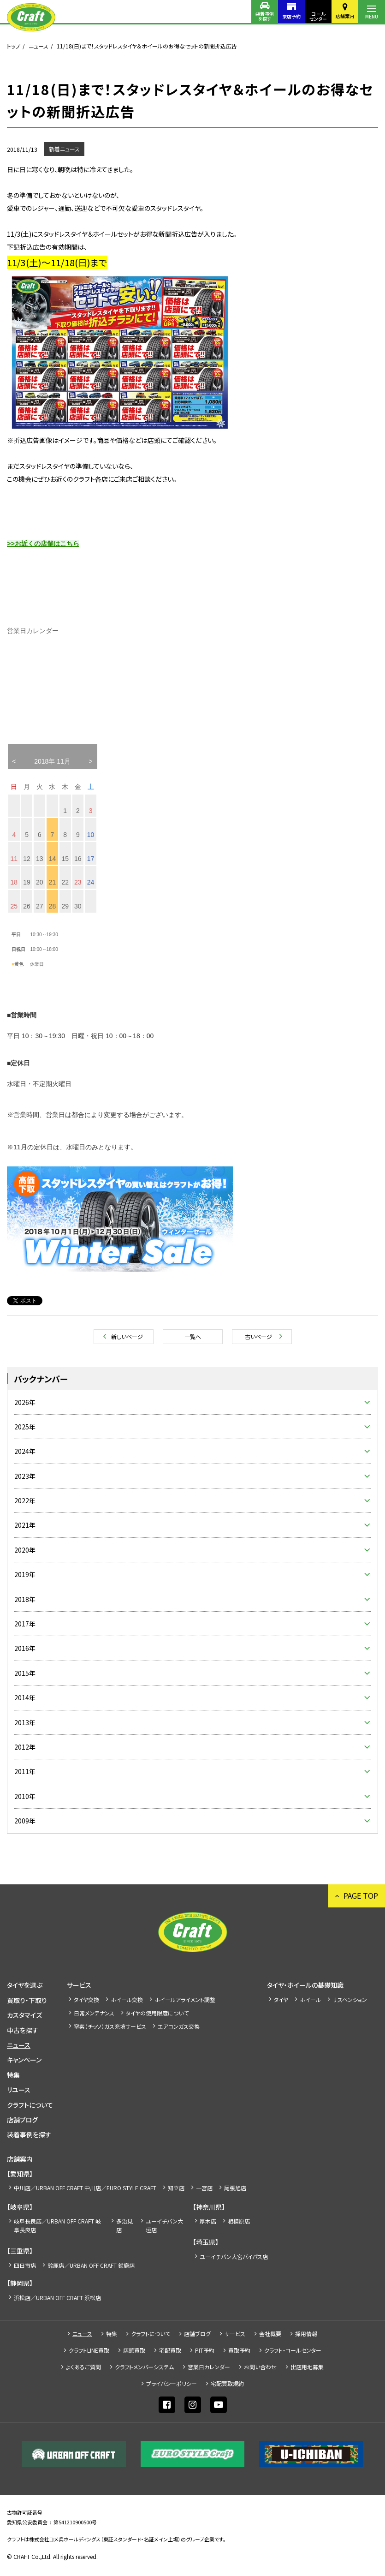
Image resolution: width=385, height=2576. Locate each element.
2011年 (25, 1771)
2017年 (25, 1623)
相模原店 (239, 2221)
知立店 (176, 2188)
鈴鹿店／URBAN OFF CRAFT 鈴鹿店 (91, 2265)
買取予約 (239, 2350)
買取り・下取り (27, 2000)
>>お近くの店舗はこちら (43, 543)
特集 (13, 2075)
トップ (13, 46)
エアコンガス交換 (179, 2026)
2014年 (25, 1697)
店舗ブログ (22, 2119)
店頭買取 (134, 2350)
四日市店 (25, 2265)
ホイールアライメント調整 (184, 1999)
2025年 (25, 1426)
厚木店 (208, 2221)
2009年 (25, 1820)
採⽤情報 (306, 2333)
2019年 (25, 1574)
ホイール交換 (127, 1999)
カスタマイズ (24, 2015)
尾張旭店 (235, 2188)
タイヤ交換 (86, 1999)
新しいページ (127, 1336)
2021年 (25, 1525)
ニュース (38, 46)
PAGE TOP (361, 1895)
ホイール (310, 1999)
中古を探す (22, 2030)
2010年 (25, 1796)
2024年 (25, 1451)
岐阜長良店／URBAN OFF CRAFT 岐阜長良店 (57, 2225)
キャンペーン (24, 2059)
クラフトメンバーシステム (144, 2367)
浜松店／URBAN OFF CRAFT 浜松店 (57, 2297)
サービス (79, 1985)
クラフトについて (30, 2105)
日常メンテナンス (94, 2013)
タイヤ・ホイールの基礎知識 (305, 1985)
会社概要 (270, 2333)
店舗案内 (345, 15)
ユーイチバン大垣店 (164, 2225)
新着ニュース (64, 149)
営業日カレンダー (209, 2367)
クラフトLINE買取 (89, 2350)
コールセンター (318, 16)
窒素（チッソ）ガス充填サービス (110, 2026)
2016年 (25, 1648)
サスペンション (349, 1999)
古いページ (258, 1336)
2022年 (25, 1500)
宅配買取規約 (227, 2383)
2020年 (25, 1549)
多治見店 (124, 2225)
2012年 (25, 1746)
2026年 (25, 1402)
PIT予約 (204, 2350)
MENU (371, 16)
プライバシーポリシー (171, 2383)
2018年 (25, 1599)
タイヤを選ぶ (24, 1985)
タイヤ (281, 1999)
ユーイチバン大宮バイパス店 (234, 2256)
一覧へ (192, 1336)
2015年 (25, 1673)
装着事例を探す (264, 16)
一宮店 (204, 2188)
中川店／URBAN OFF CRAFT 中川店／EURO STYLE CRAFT (85, 2188)
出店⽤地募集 (307, 2367)
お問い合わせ (260, 2367)
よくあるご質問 (83, 2367)
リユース (18, 2089)
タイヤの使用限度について (157, 2013)
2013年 (25, 1722)
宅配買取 (170, 2350)
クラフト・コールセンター (292, 2350)
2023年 (25, 1476)
